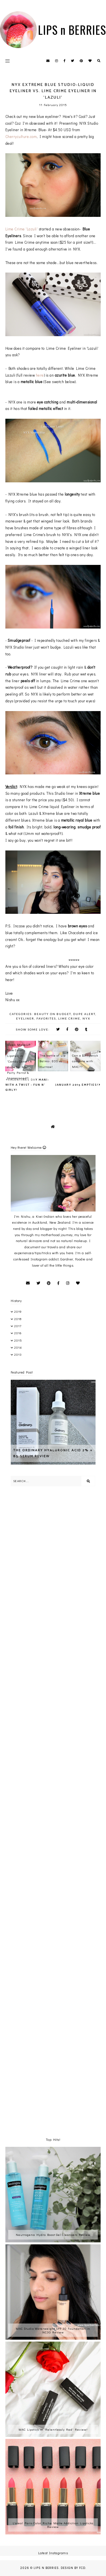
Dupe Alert (84, 1014)
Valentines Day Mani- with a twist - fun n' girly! (27, 1085)
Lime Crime (69, 1018)
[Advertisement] (53, 1551)
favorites (46, 1018)
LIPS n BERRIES (72, 29)
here (40, 375)
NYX (86, 1018)
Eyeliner (25, 1018)
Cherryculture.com (21, 136)
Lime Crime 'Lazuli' (21, 228)
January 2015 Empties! (76, 1085)
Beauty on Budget (52, 1014)
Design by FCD (73, 2568)
